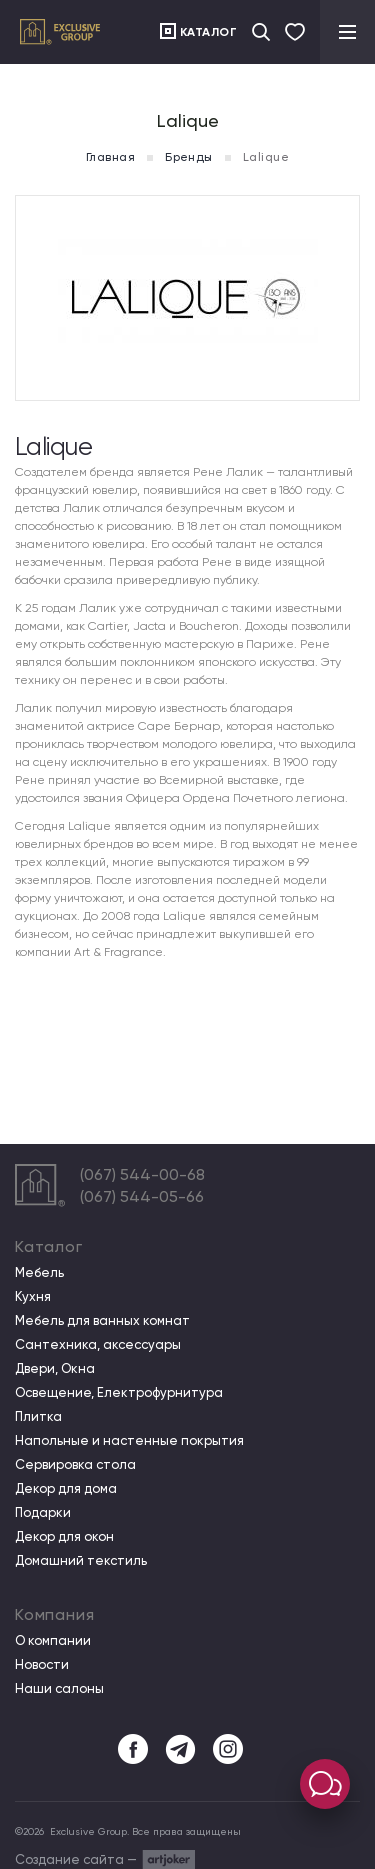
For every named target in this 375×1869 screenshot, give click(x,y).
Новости (42, 1665)
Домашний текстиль (81, 1561)
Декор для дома (66, 1489)
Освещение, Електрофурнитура (119, 1393)
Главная (110, 157)
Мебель (39, 1273)
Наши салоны (59, 1689)
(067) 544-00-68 (142, 1174)
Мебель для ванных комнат (102, 1321)
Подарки (43, 1513)
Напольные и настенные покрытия (129, 1441)
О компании (53, 1641)
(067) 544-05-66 (142, 1196)
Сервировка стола (75, 1465)
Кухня (33, 1297)
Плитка (38, 1417)
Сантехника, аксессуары (98, 1345)
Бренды (189, 157)
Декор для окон (64, 1537)
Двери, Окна (55, 1369)
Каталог (209, 32)
